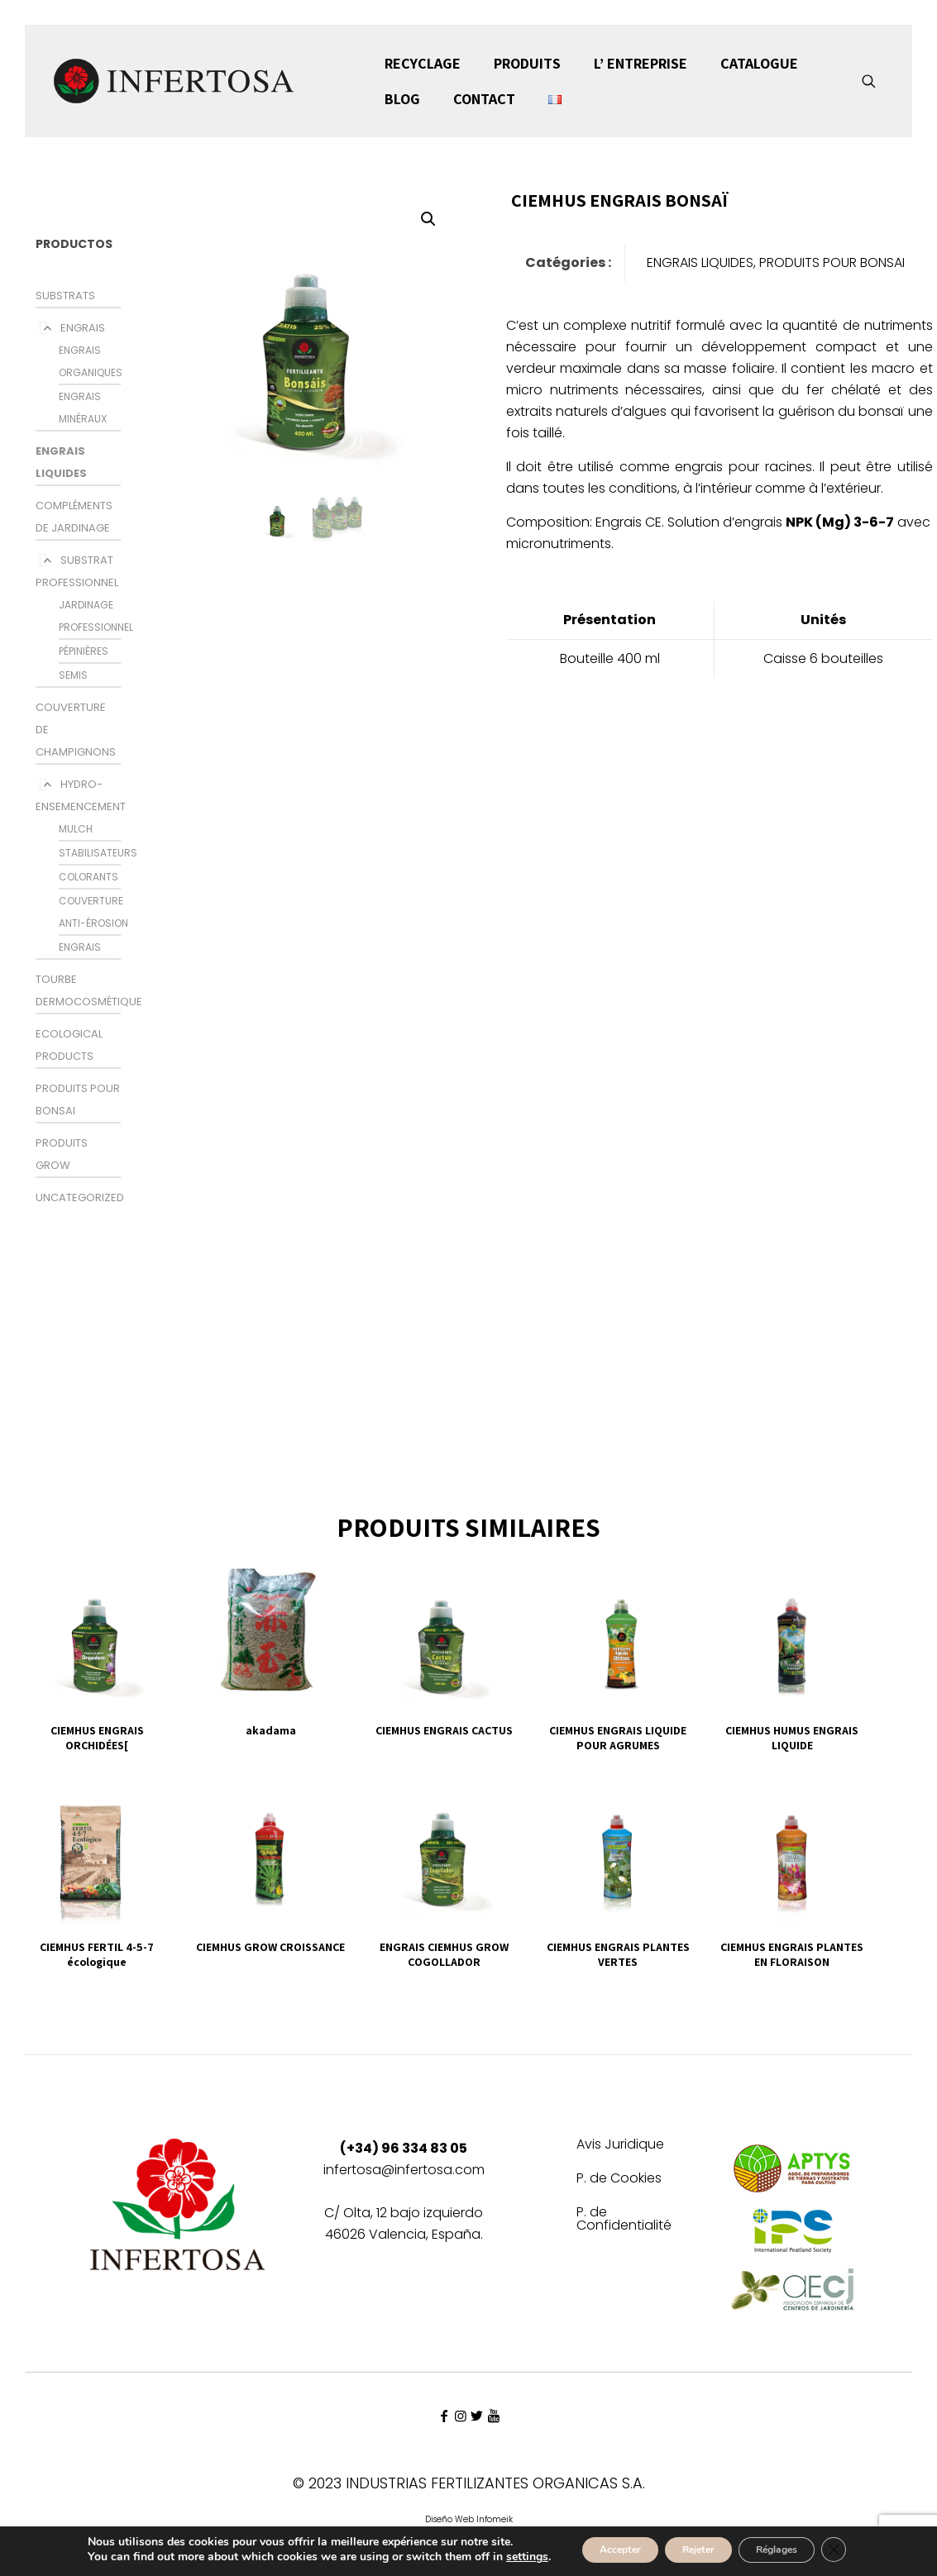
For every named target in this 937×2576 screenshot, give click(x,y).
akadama (271, 1730)
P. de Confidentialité (624, 2220)
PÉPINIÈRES (83, 651)
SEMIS (73, 675)
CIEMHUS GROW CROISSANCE (270, 1946)
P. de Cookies (619, 2179)
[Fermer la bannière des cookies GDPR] (861, 2545)
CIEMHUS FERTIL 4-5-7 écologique (97, 1954)
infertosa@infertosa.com (404, 2169)
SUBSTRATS (65, 295)
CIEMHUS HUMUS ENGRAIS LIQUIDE (791, 1738)
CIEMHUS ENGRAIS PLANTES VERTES (618, 1954)
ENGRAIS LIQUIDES (700, 262)
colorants (88, 877)
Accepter (593, 2545)
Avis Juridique (620, 2146)
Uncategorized (80, 1197)
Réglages (790, 2545)
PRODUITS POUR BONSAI (832, 262)
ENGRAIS (82, 328)
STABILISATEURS (98, 853)
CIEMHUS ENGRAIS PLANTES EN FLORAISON (791, 1954)
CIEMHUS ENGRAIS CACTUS (444, 1730)
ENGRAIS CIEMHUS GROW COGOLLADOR (444, 1954)
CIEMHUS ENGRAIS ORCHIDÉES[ (97, 1738)
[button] (429, 219)
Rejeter (691, 2545)
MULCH (76, 829)
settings (79, 2560)
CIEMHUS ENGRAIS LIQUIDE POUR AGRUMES (617, 1738)
